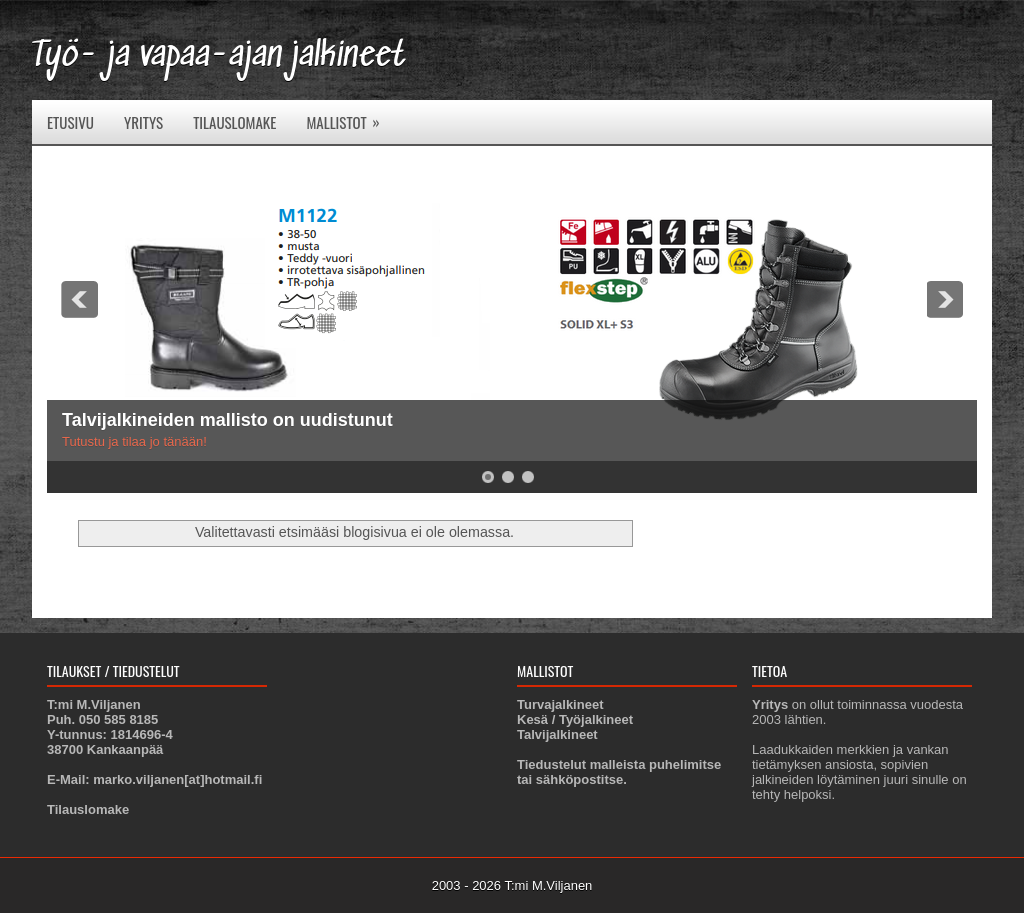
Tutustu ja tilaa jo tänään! (134, 441)
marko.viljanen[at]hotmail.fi (177, 779)
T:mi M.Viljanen (548, 885)
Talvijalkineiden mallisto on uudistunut (227, 420)
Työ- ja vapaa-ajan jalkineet (219, 57)
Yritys (143, 122)
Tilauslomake (234, 122)
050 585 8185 (119, 719)
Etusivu (70, 122)
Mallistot (349, 116)
